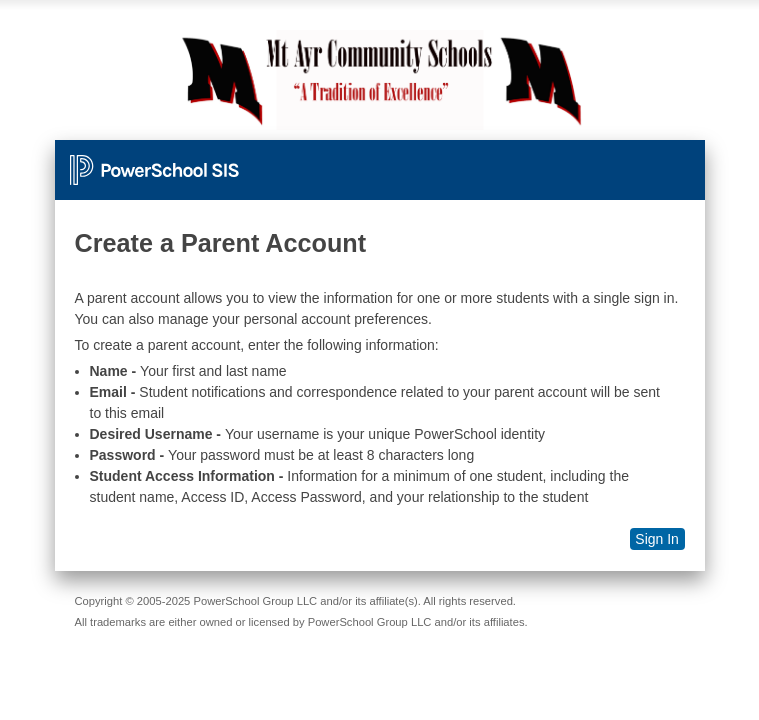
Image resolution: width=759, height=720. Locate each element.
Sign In (657, 539)
